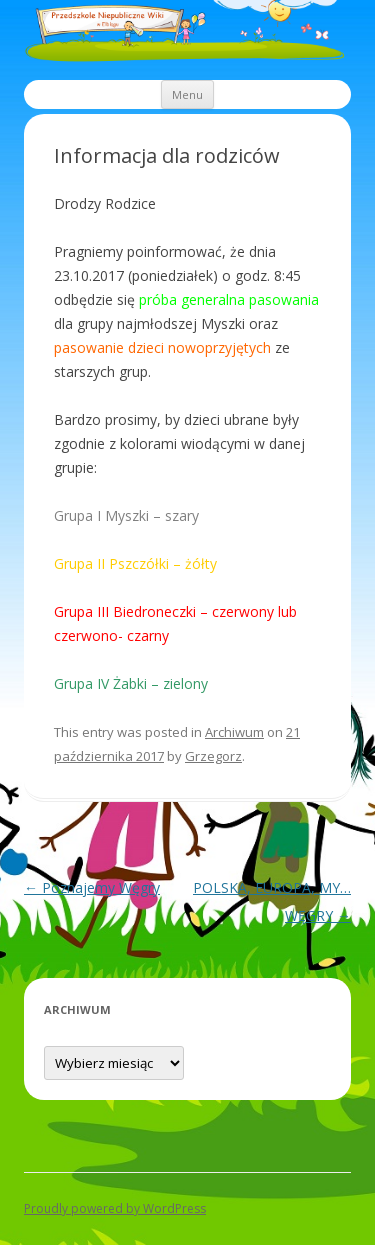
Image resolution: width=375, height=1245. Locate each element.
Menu (187, 94)
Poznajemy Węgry (92, 887)
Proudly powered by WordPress (115, 1208)
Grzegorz (213, 756)
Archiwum (234, 732)
